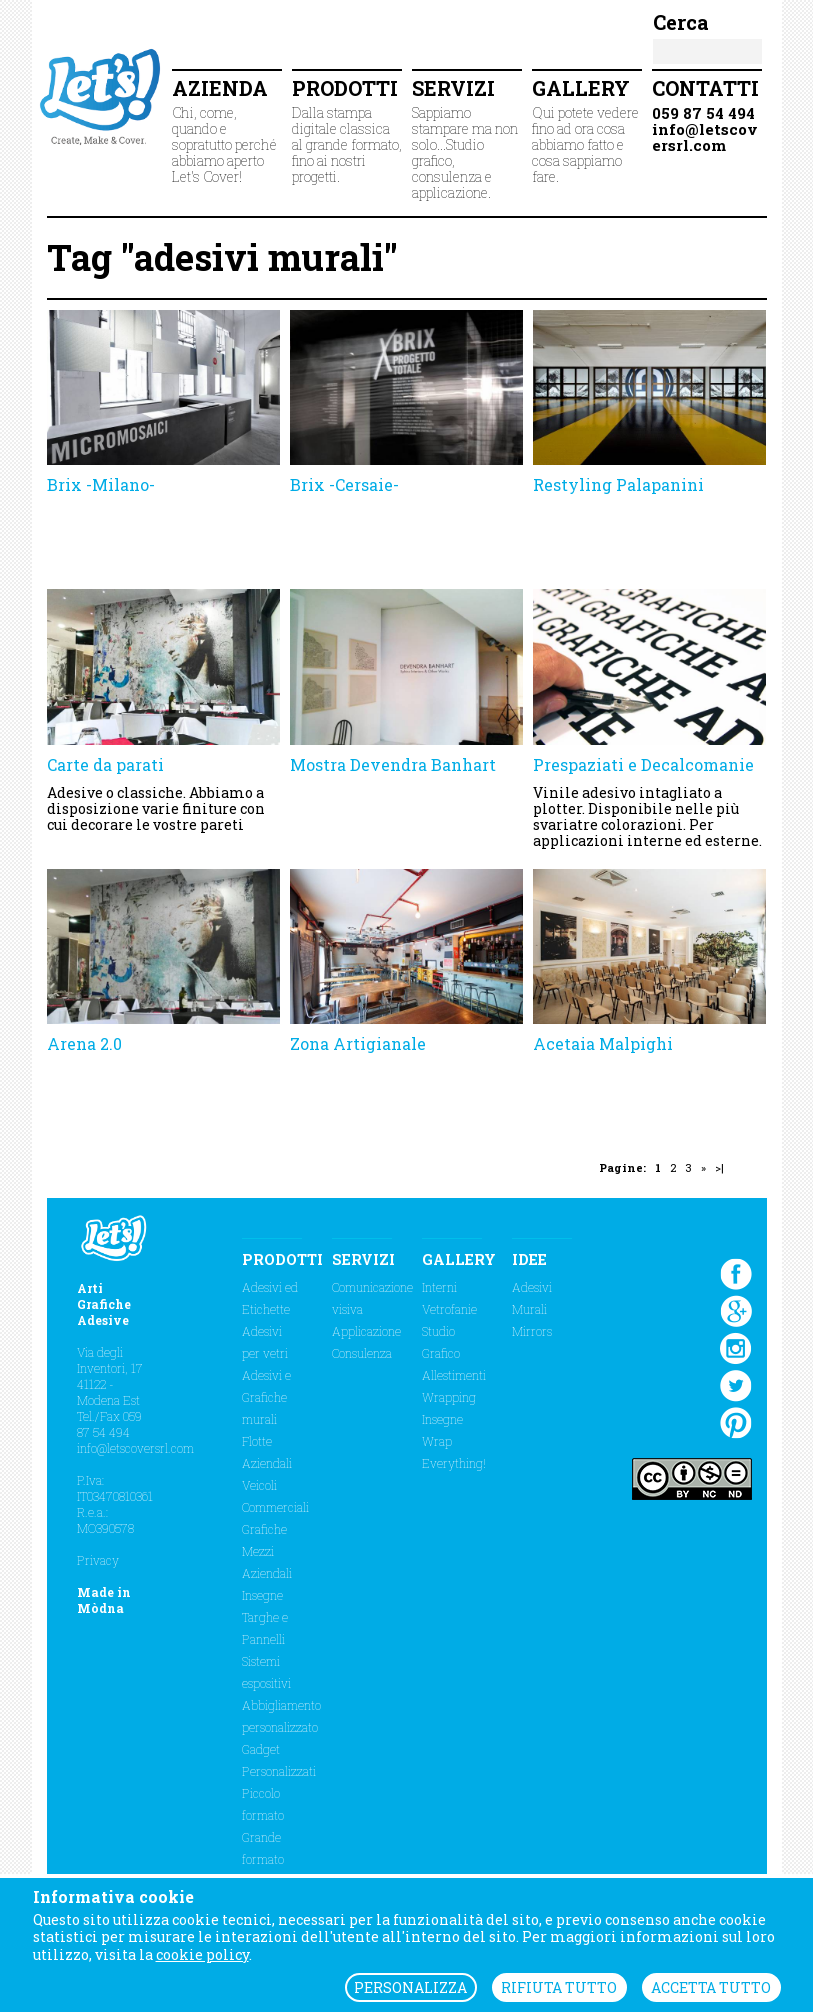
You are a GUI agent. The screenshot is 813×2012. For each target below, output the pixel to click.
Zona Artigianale (358, 1043)
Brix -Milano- (101, 484)
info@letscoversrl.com (135, 1448)
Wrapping (449, 1397)
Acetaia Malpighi (603, 1043)
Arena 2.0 (84, 1043)
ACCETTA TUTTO (711, 1987)
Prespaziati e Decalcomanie (643, 764)
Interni (439, 1287)
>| (719, 1167)
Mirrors (532, 1331)
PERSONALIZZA (410, 1987)
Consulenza (362, 1353)
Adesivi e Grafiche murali (266, 1397)
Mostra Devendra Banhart (393, 764)
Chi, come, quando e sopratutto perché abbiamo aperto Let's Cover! (227, 130)
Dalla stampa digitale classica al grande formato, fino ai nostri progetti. (347, 130)
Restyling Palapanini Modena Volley (618, 494)
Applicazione (366, 1331)
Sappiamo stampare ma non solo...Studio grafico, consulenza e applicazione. (467, 138)
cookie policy (202, 1954)
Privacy (98, 1560)
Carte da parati (105, 764)
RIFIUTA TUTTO (559, 1987)
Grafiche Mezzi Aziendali (267, 1551)
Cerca (681, 22)
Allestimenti (454, 1375)
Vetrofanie (449, 1309)
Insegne (262, 1595)
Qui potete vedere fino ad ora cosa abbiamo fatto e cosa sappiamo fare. (587, 130)
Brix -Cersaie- (344, 484)
